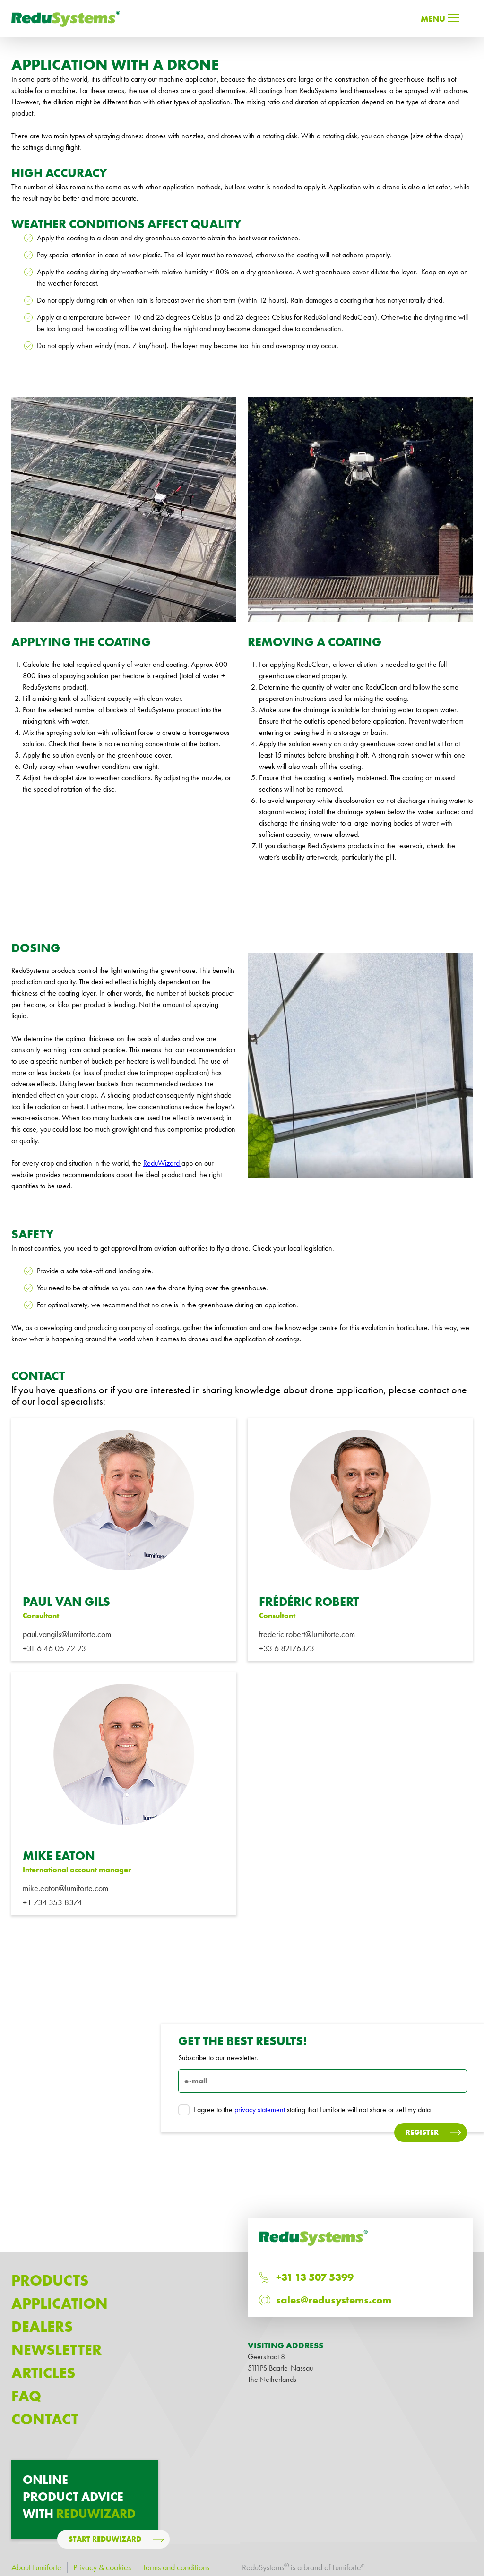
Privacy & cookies (102, 2567)
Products (49, 2280)
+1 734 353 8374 (52, 1902)
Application (59, 2303)
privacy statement (259, 2110)
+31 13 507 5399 (315, 2277)
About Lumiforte (36, 2567)
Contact (44, 2419)
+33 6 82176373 (286, 1648)
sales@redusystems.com (333, 2300)
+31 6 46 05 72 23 (54, 1648)
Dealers (42, 2327)
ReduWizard (162, 1163)
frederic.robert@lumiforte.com (307, 1634)
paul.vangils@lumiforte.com (67, 1634)
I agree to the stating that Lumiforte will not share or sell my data (304, 2110)
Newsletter (56, 2350)
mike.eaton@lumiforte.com (65, 1888)
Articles (43, 2373)
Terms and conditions (176, 2567)
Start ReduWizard (105, 2539)
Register (422, 2132)
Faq (26, 2396)
